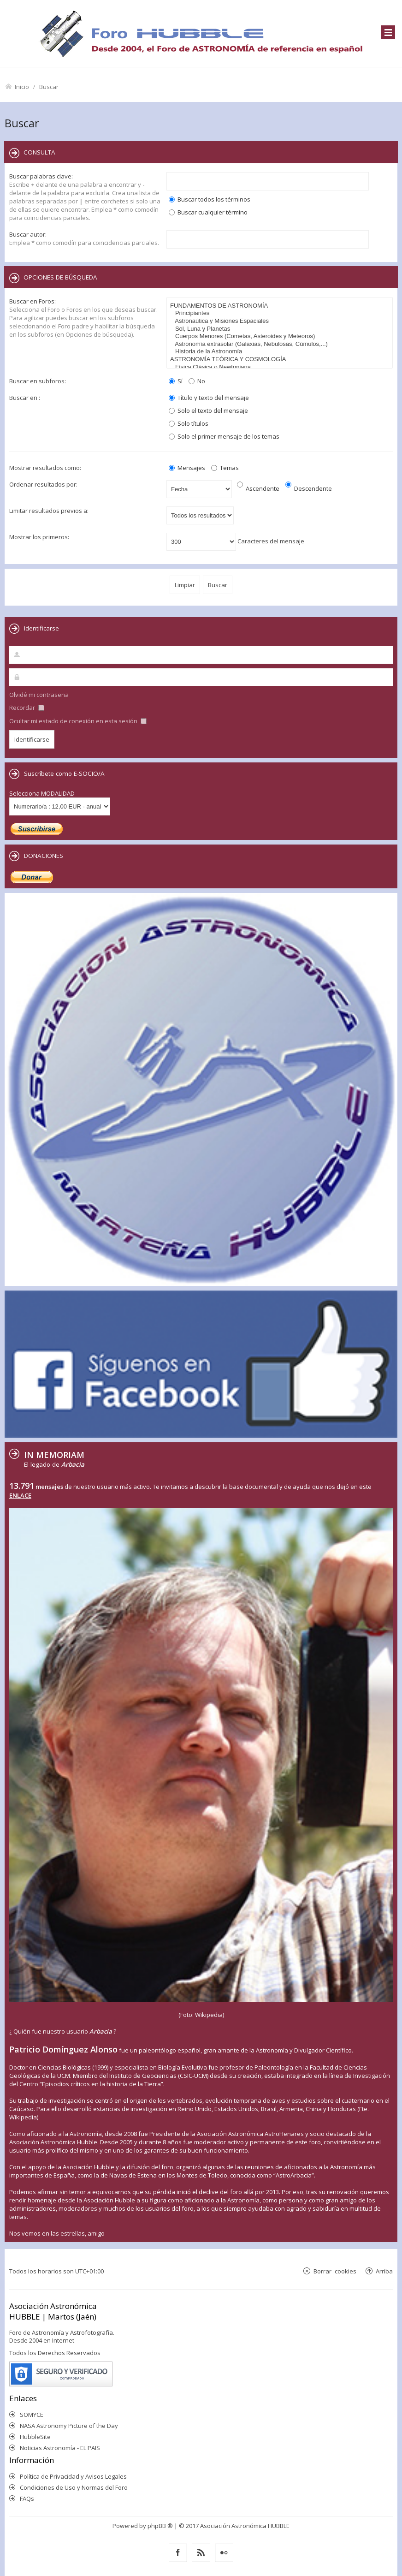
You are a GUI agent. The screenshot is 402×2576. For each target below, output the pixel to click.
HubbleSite (35, 2437)
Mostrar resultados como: (45, 468)
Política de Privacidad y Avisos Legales (73, 2476)
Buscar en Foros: (32, 301)
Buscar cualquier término (208, 212)
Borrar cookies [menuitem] (334, 2271)
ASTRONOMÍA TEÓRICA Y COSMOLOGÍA (280, 359)
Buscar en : (24, 397)
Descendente (308, 488)
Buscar (49, 86)
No (197, 381)
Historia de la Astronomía (280, 352)
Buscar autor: (28, 234)
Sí (176, 381)
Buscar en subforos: (37, 381)
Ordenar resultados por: (43, 484)
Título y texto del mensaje (209, 397)
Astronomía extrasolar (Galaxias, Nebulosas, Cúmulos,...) (280, 344)
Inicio (22, 86)
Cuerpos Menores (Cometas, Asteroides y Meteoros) (280, 336)
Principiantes (280, 313)
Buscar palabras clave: (41, 176)
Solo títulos (188, 423)
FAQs (27, 2498)
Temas (225, 468)
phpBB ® (160, 2526)
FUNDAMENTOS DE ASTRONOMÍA (280, 306)
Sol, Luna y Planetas (280, 329)
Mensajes (187, 468)
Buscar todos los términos (209, 199)
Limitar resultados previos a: (49, 510)
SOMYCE (31, 2414)
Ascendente (258, 488)
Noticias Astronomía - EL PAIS (60, 2448)
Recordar (26, 707)
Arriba (384, 2271)
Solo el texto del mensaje (208, 410)
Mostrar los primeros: (39, 537)
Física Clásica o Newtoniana (280, 367)
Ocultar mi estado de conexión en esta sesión (78, 721)
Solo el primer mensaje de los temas (224, 436)
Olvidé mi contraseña (39, 694)
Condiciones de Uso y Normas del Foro (74, 2487)
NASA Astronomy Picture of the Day (69, 2425)
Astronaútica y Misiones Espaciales (280, 321)
